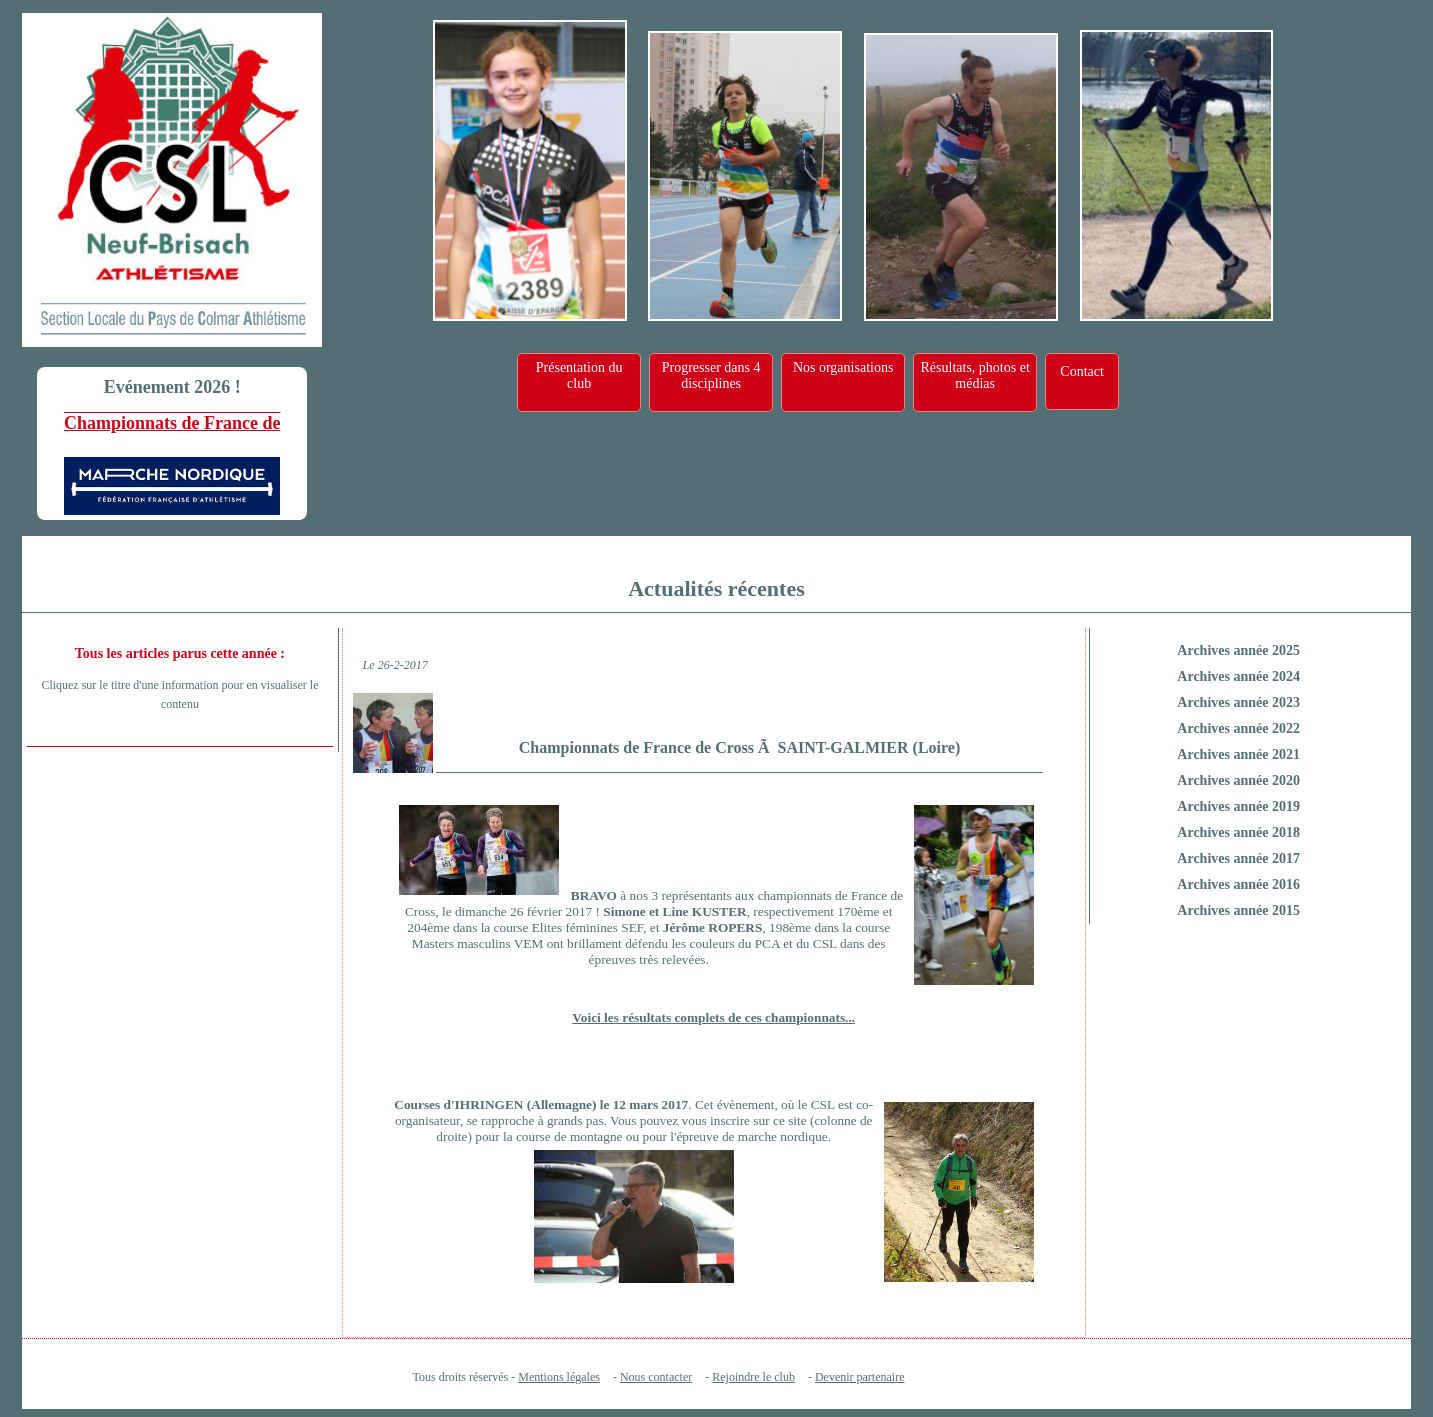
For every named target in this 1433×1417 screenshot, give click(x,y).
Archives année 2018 (1238, 832)
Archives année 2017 (1238, 858)
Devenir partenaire (860, 1377)
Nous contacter (656, 1377)
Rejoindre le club (753, 1377)
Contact (1082, 371)
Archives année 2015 (1238, 910)
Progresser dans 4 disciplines (711, 375)
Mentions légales (559, 1377)
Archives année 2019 (1238, 806)
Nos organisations (843, 367)
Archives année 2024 (1238, 676)
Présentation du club (579, 375)
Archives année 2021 (1238, 754)
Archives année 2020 (1238, 780)
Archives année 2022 (1238, 728)
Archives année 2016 (1238, 884)
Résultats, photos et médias (975, 375)
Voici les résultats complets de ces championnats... (713, 1017)
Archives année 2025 (1238, 650)
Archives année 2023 (1238, 702)
